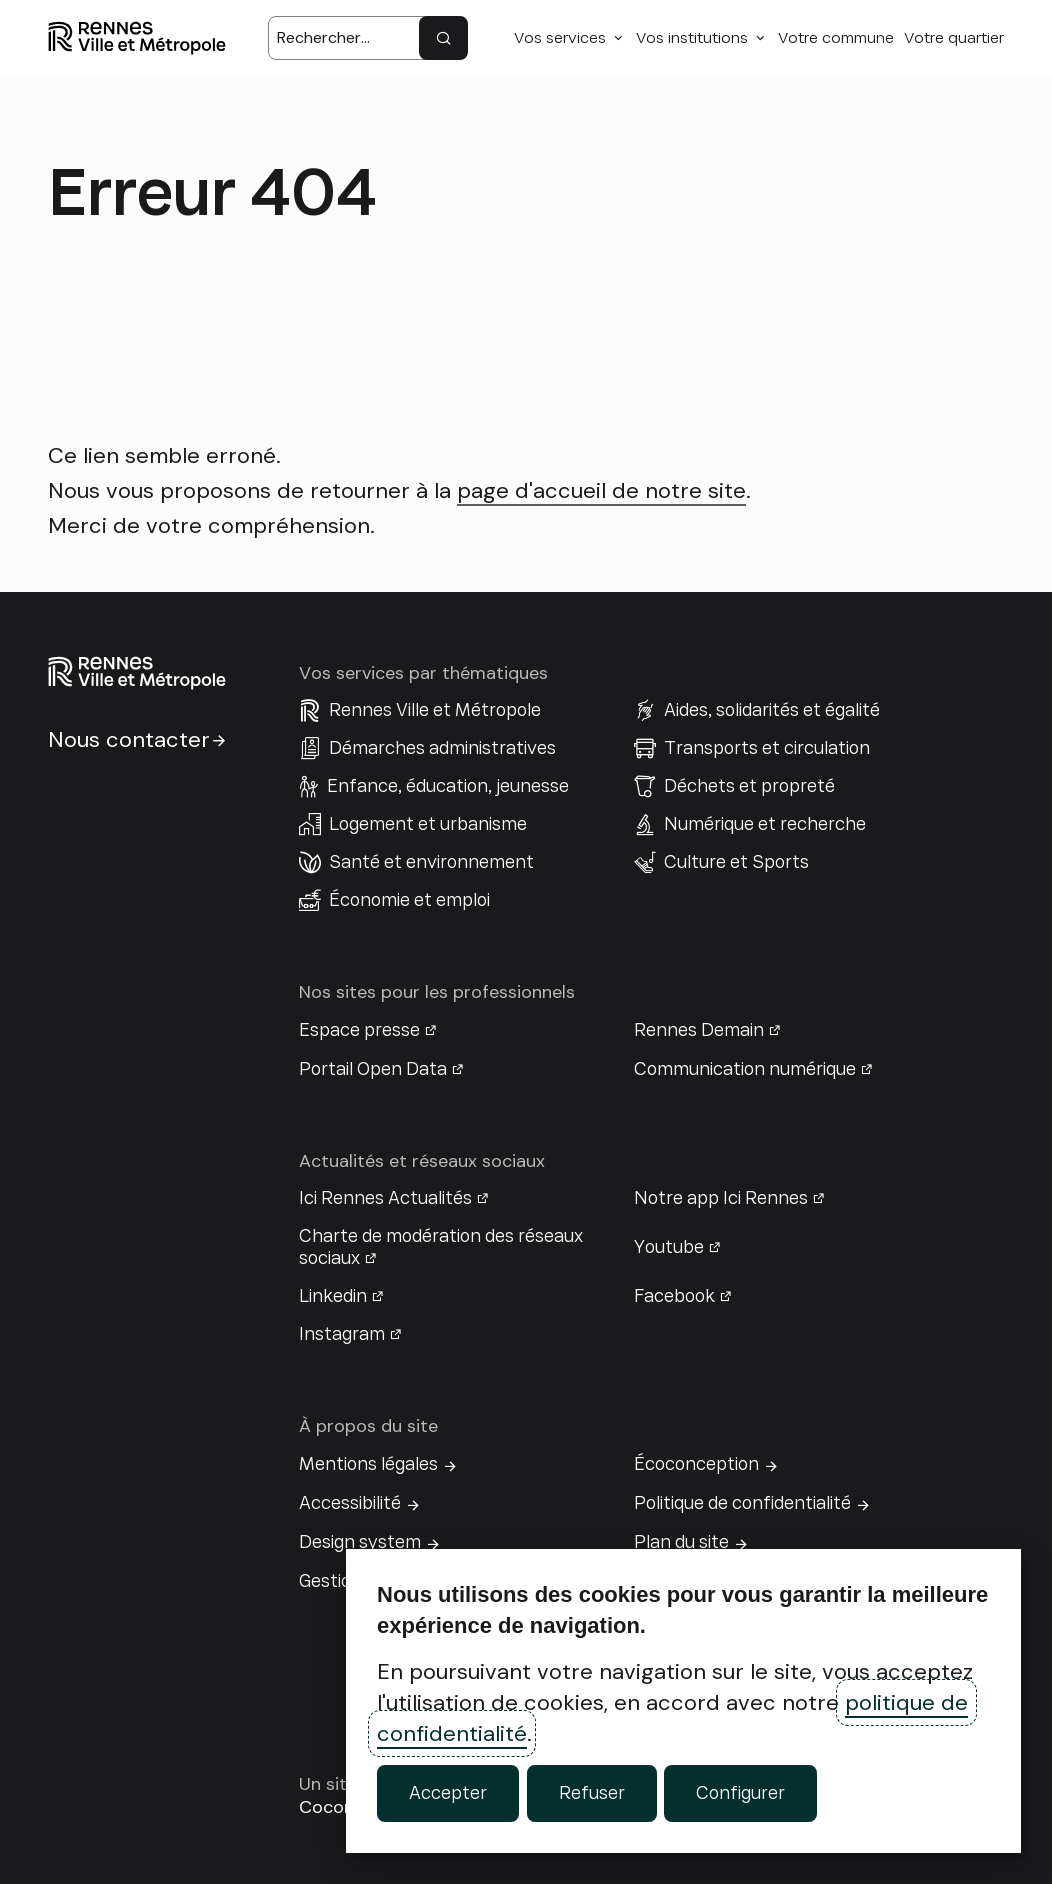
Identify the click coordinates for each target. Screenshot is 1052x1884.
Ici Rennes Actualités (385, 1198)
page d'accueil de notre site (601, 490)
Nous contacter (129, 739)
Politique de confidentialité (742, 1503)
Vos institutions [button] (692, 38)
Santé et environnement (431, 862)
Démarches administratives (442, 748)
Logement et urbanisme (428, 824)
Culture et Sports (736, 862)
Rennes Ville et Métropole (435, 710)
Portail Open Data (373, 1069)
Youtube (669, 1247)
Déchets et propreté (749, 786)
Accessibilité (350, 1503)
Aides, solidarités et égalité (772, 710)
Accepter (448, 1793)
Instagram (342, 1334)
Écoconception (696, 1464)
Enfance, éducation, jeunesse (448, 786)
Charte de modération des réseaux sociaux (441, 1247)
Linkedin (333, 1296)
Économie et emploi (409, 900)
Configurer (740, 1793)
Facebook (674, 1296)
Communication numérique (745, 1069)
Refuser (592, 1793)
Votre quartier (954, 38)
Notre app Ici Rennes (721, 1198)
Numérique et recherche (765, 824)
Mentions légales (368, 1464)
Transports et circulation (767, 748)
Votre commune (836, 38)
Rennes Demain (699, 1030)
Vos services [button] (560, 38)
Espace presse (359, 1030)
